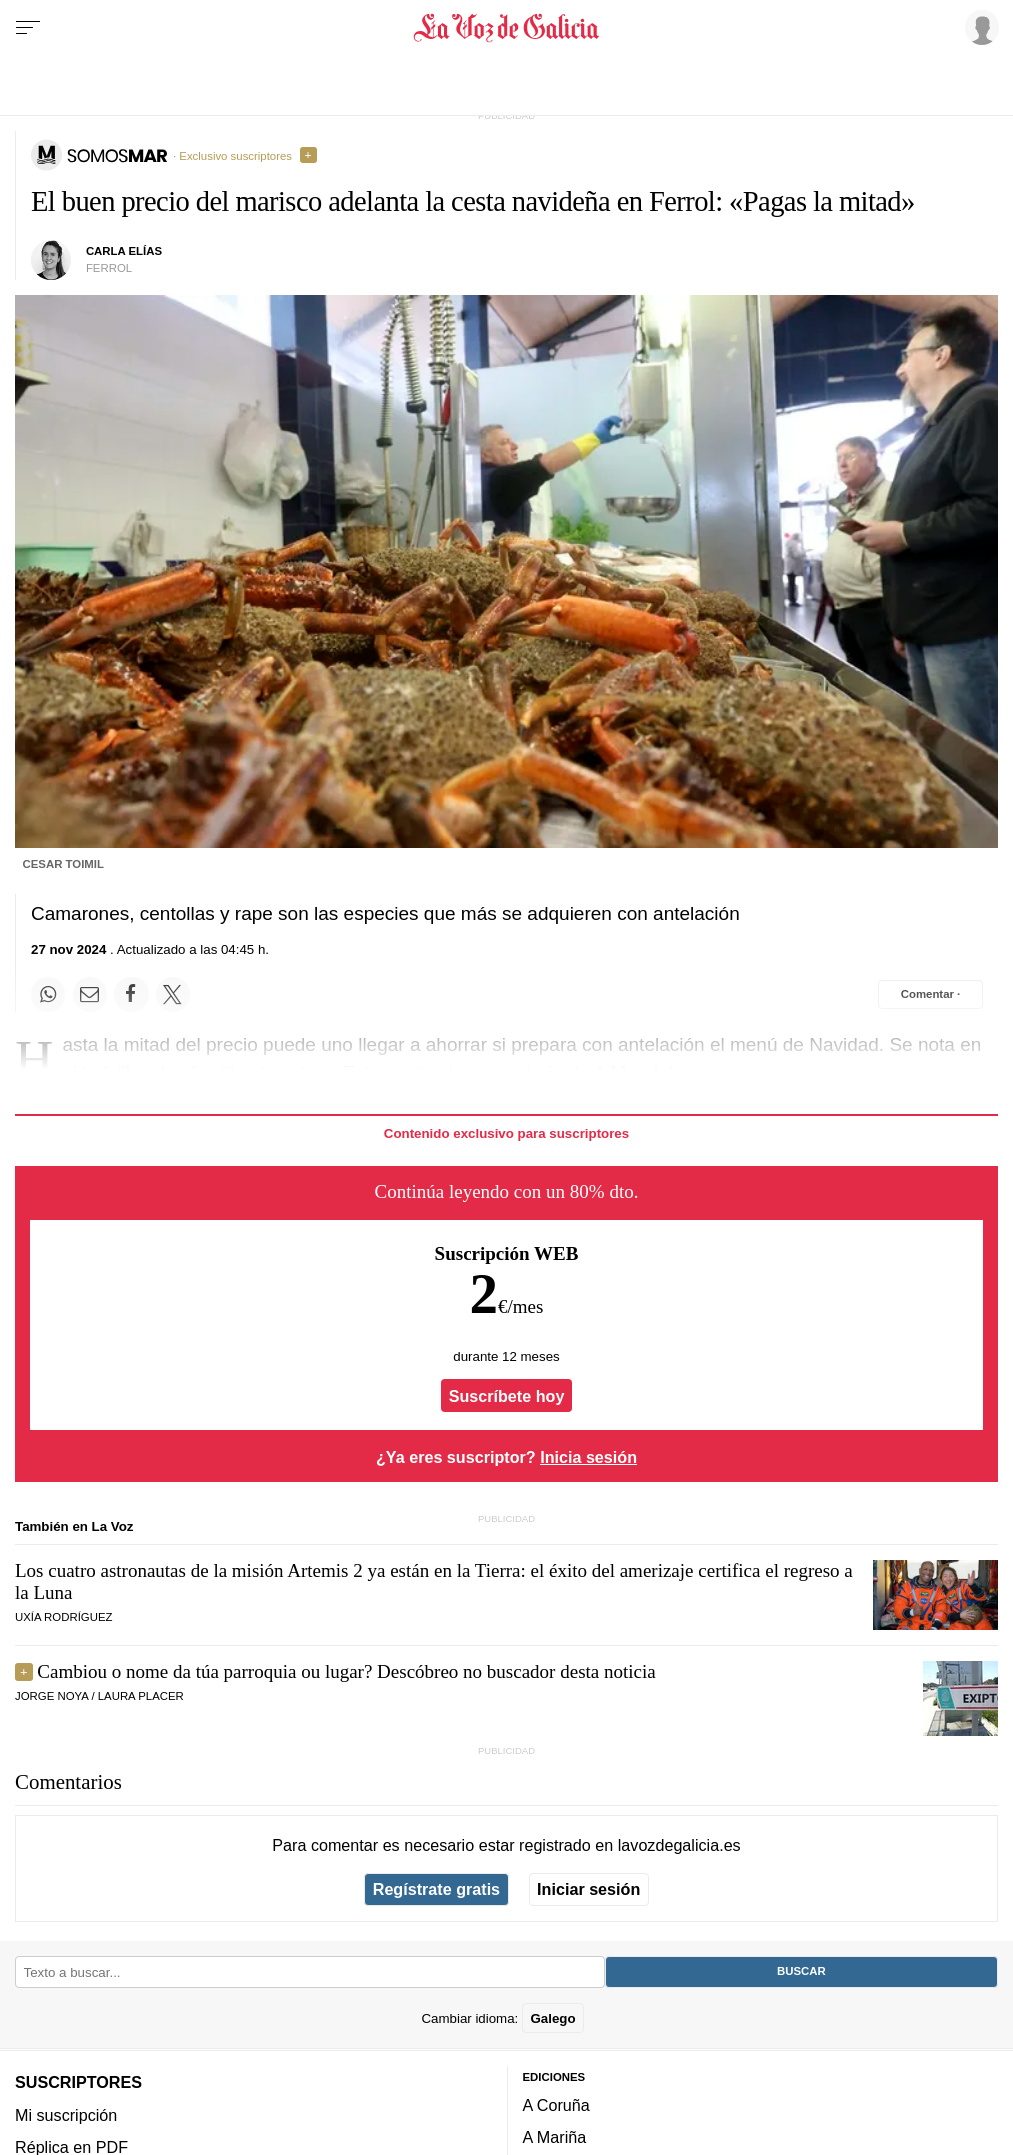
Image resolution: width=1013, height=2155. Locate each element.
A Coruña (556, 2105)
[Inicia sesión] (979, 27)
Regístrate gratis (436, 1889)
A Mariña (555, 2137)
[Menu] (28, 28)
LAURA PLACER (141, 1696)
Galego (552, 2018)
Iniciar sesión (588, 1889)
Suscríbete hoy (507, 1396)
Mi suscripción (66, 2115)
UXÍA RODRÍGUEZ (63, 1617)
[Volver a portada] (506, 28)
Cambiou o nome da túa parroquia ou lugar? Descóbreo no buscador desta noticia (346, 1671)
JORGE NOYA (51, 1696)
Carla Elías (124, 251)
